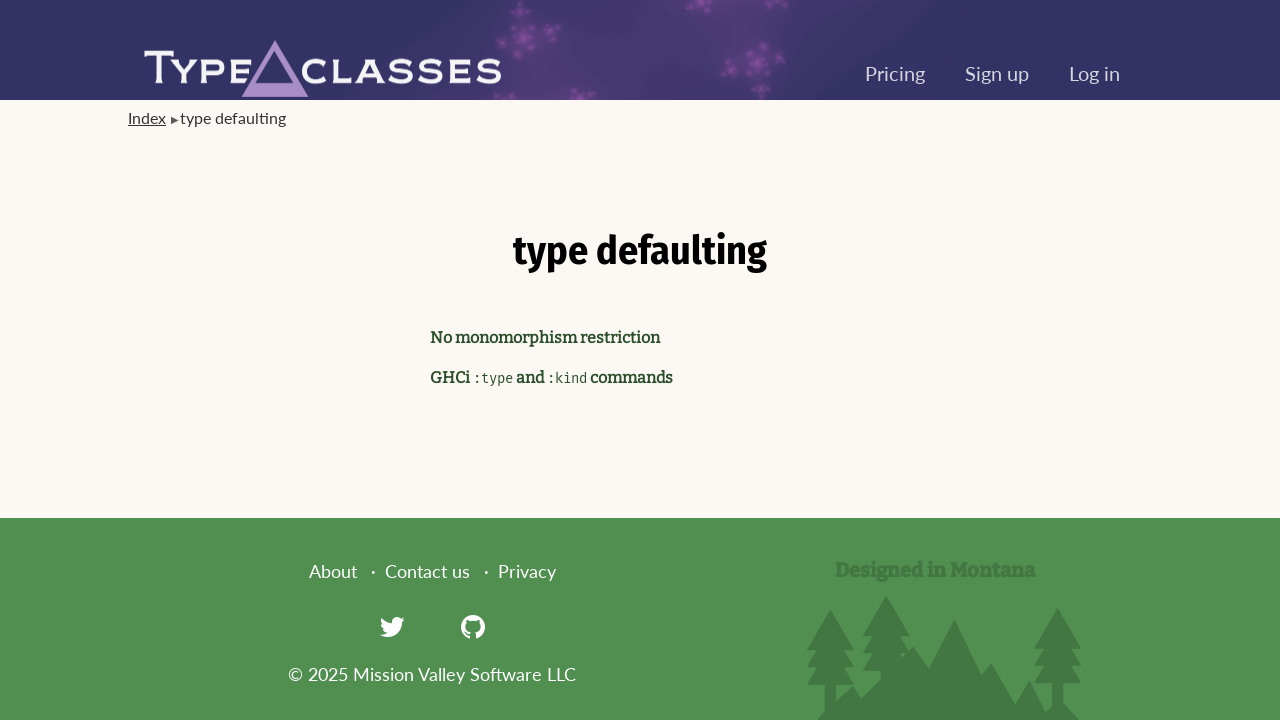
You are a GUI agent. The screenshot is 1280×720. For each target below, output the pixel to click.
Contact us (427, 571)
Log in (1094, 73)
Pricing (895, 73)
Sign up (997, 73)
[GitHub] (473, 626)
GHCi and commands (551, 377)
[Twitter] (392, 626)
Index (147, 117)
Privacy (527, 571)
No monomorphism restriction (545, 337)
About (333, 571)
